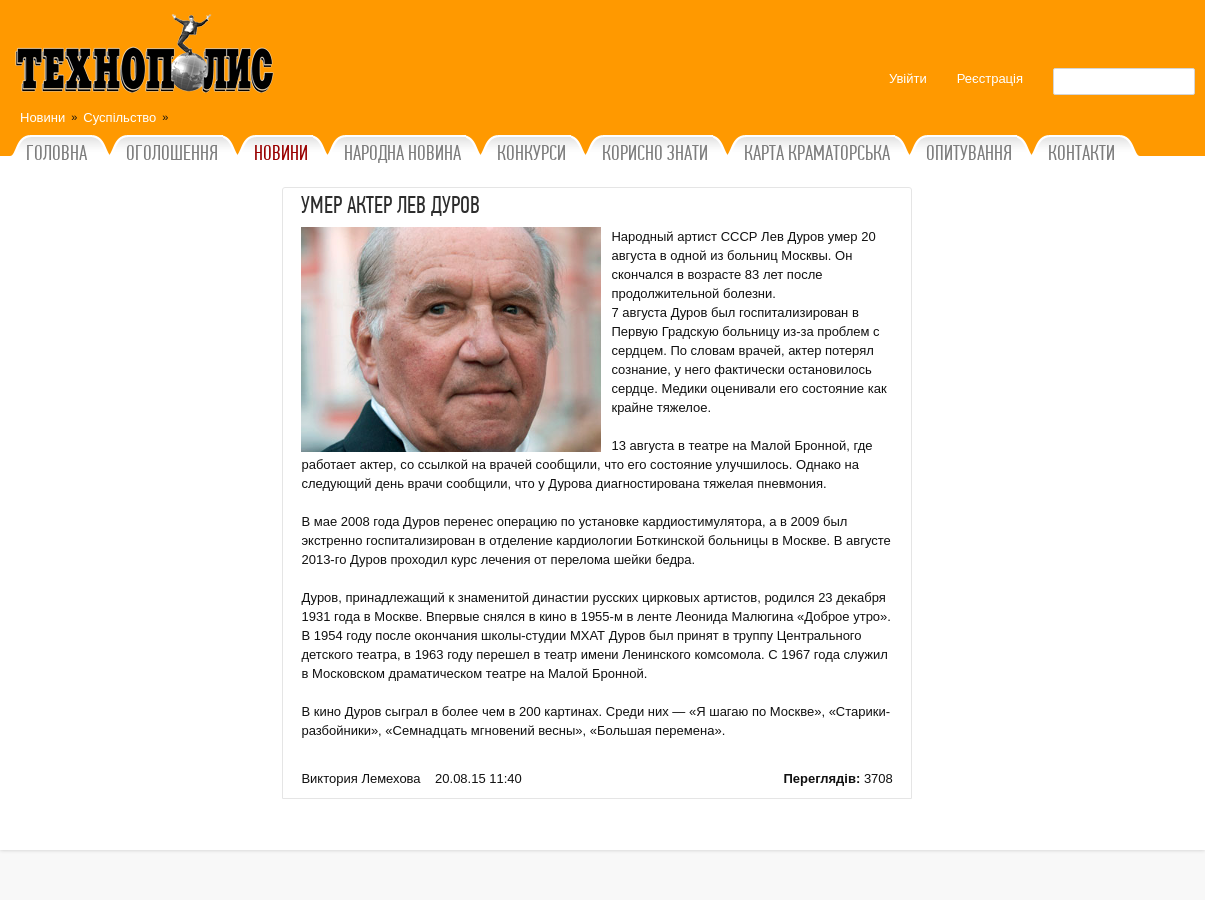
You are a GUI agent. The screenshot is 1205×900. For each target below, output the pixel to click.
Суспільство (119, 117)
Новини (42, 117)
